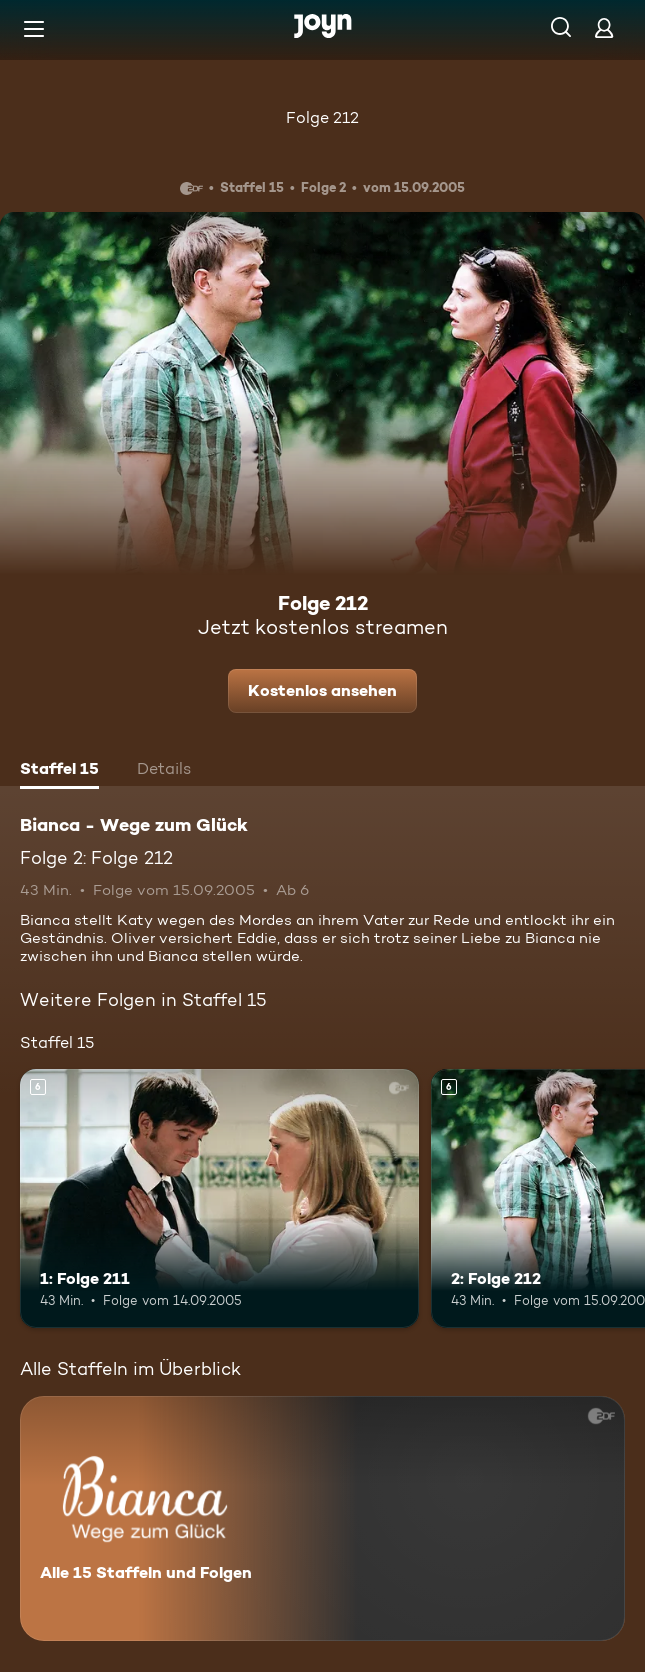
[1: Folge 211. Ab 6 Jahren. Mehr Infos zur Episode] (219, 1199)
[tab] (59, 771)
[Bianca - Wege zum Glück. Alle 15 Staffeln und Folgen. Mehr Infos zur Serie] (322, 1518)
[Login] (604, 27)
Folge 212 (322, 117)
